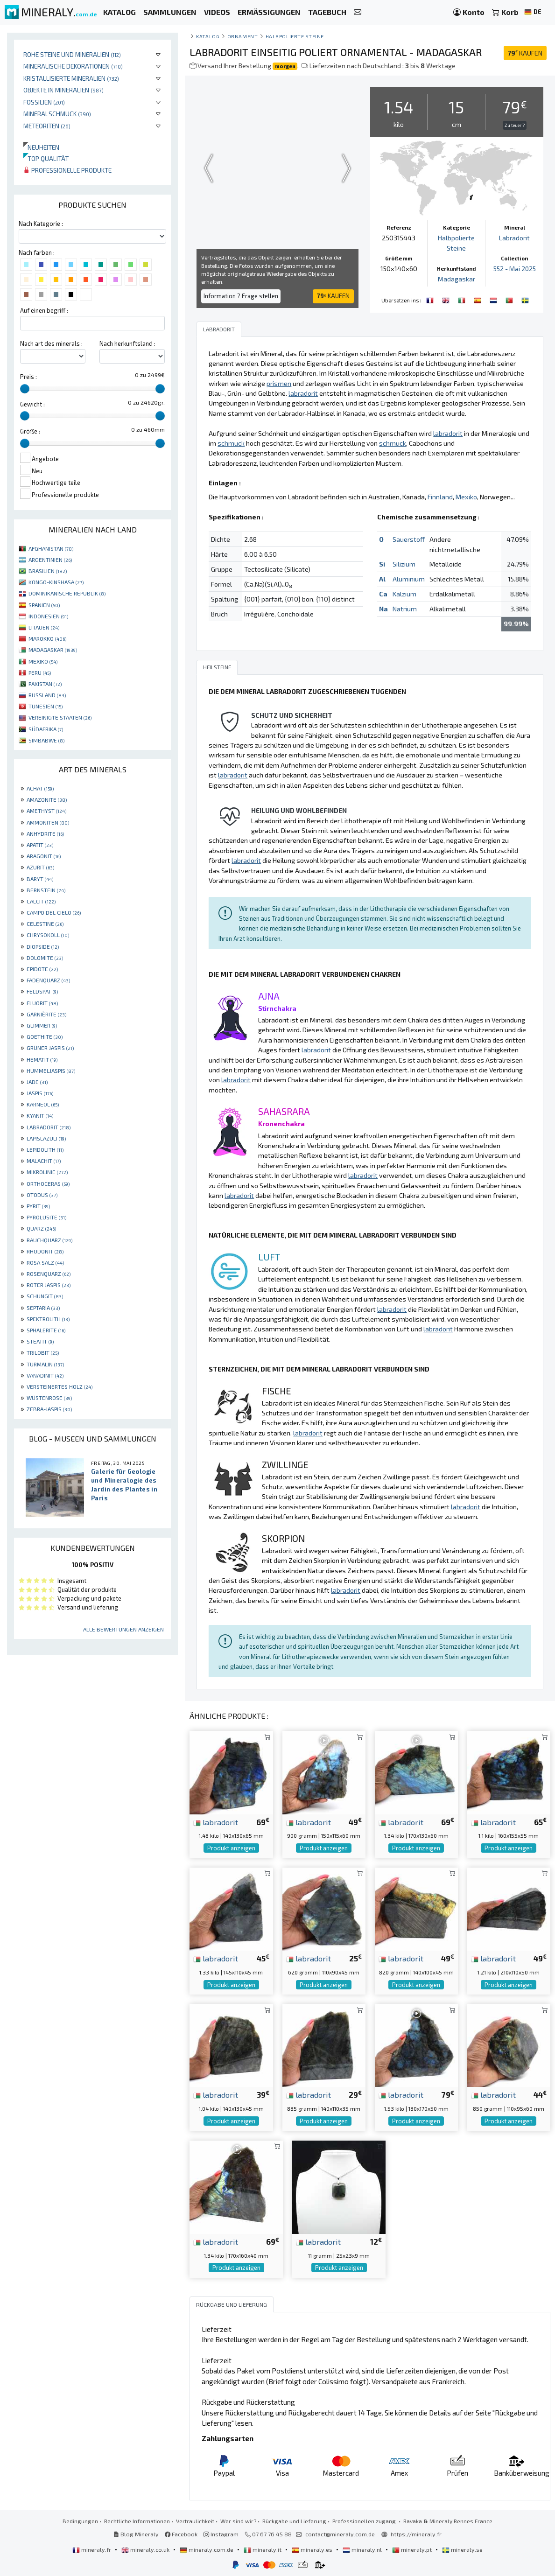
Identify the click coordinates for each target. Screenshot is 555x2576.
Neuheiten (41, 147)
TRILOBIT (43, 1352)
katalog (207, 36)
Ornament (242, 36)
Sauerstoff (409, 539)
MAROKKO (47, 638)
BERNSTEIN (46, 890)
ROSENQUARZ (48, 1273)
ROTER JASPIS (48, 1284)
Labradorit (514, 238)
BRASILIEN (47, 570)
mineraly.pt (412, 2549)
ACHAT (40, 788)
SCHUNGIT (45, 1296)
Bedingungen (80, 2520)
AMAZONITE (47, 799)
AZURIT (40, 867)
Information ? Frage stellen (241, 296)
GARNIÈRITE (46, 1014)
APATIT (40, 844)
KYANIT (40, 1115)
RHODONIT (45, 1251)
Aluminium (409, 578)
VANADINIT (45, 1375)
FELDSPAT (42, 991)
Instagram (221, 2533)
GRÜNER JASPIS (50, 1047)
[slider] (24, 388)
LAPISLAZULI (46, 1138)
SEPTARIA (43, 1307)
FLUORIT (42, 1003)
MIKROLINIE (47, 1172)
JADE (37, 1081)
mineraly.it (263, 2549)
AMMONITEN (48, 822)
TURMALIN (45, 1364)
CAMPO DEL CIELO (54, 912)
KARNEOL (43, 1104)
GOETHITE (45, 1036)
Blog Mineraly (136, 2533)
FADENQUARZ (48, 980)
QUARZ (41, 1228)
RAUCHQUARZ (49, 1240)
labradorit (215, 1821)
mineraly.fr (92, 2549)
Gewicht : (32, 404)
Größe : (30, 431)
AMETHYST (46, 810)
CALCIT (41, 901)
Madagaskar (456, 278)
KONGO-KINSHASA (56, 582)
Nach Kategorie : (41, 223)
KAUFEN (525, 53)
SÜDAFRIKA (45, 729)
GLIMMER (42, 1025)
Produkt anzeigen (231, 1847)
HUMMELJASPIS (51, 1070)
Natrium (405, 608)
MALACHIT (44, 1160)
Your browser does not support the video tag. (277, 168)
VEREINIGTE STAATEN (59, 717)
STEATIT (40, 1341)
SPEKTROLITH (48, 1319)
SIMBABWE (46, 740)
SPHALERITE (46, 1330)
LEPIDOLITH (45, 1149)
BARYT (40, 878)
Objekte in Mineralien (63, 90)
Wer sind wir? (238, 2520)
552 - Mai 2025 (514, 269)
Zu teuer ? (515, 125)
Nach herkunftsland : (127, 343)
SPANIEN (44, 605)
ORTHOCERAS (48, 1183)
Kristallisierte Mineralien (71, 78)
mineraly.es (313, 2549)
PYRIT (38, 1206)
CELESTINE (45, 923)
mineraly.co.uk (146, 2549)
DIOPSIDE (43, 946)
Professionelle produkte (67, 170)
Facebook (181, 2533)
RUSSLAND (47, 695)
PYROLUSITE (46, 1217)
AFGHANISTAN (50, 548)
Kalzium (404, 593)
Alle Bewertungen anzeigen (123, 1629)
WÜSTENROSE (49, 1397)
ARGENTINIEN (50, 559)
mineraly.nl (363, 2549)
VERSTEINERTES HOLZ (59, 1386)
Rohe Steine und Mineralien (72, 54)
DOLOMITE (45, 957)
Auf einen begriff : (44, 310)
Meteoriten (46, 126)
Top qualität (46, 158)
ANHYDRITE (45, 833)
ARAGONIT (44, 856)
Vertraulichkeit (195, 2520)
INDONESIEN (48, 616)
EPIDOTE (42, 969)
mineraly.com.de (207, 2549)
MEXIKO (42, 661)
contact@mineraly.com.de (340, 2533)
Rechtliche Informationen (137, 2520)
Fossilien (44, 102)
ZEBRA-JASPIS (49, 1409)
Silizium (404, 563)
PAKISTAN (45, 683)
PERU (39, 672)
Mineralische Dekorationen (73, 66)
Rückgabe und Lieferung (294, 2520)
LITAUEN (43, 627)
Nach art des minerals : (51, 343)
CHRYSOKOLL (48, 934)
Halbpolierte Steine (295, 36)
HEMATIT (42, 1059)
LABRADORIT (48, 1127)
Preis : (28, 376)
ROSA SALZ (45, 1262)
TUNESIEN (45, 706)
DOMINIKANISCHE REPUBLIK (66, 593)
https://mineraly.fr (416, 2533)
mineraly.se (462, 2549)
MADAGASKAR (52, 649)
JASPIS (40, 1093)
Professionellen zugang (364, 2520)
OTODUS (42, 1194)
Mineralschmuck (57, 114)
